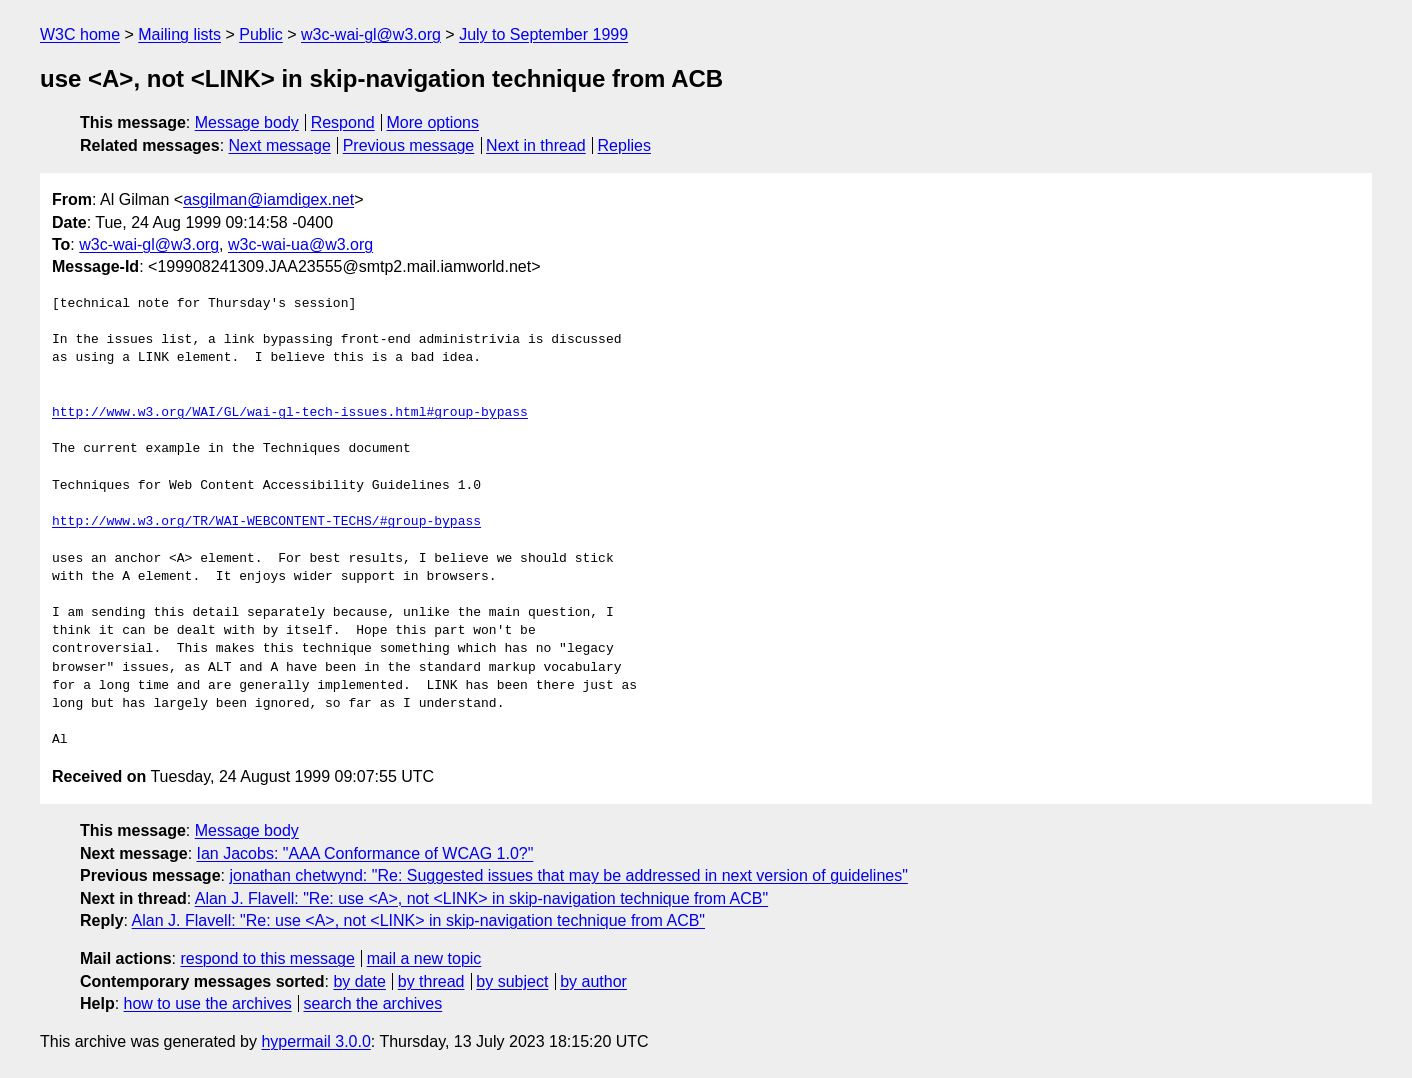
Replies (624, 145)
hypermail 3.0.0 (315, 1041)
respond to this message (267, 958)
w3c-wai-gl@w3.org (371, 34)
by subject (512, 981)
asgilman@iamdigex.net (268, 199)
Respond (343, 122)
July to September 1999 (543, 34)
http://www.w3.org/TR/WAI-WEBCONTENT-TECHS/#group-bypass (266, 522)
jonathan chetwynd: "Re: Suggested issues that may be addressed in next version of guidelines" (568, 875)
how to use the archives (208, 1003)
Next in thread (536, 145)
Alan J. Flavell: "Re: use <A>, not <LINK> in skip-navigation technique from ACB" (481, 898)
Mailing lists (179, 34)
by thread (431, 981)
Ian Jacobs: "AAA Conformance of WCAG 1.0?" (365, 853)
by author (593, 981)
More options (433, 122)
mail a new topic (424, 958)
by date (359, 981)
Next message (280, 145)
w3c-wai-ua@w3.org (300, 244)
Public (261, 34)
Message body (247, 122)
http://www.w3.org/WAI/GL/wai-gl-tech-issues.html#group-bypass (290, 413)
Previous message (409, 145)
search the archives (373, 1003)
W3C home (80, 34)
